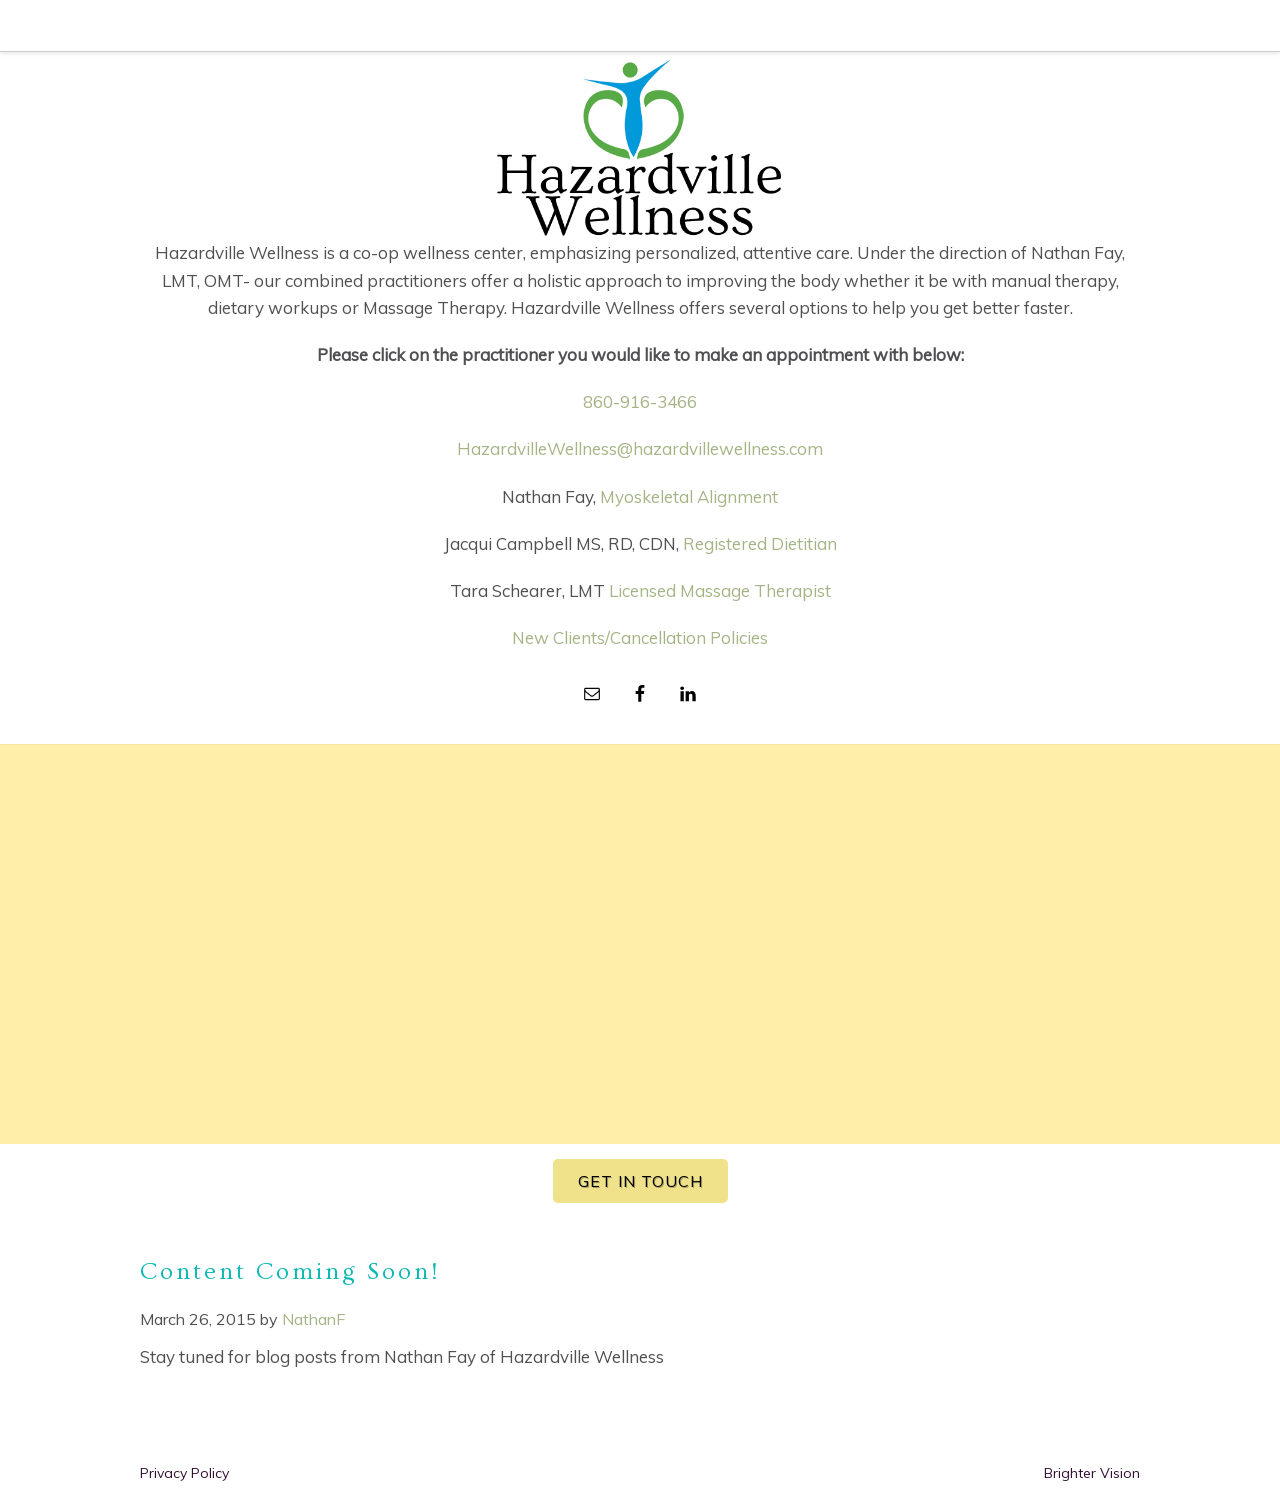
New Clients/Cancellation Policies (640, 637)
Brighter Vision (1092, 1473)
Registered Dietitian (760, 543)
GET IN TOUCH (640, 1181)
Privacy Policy (184, 1473)
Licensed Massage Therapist (720, 590)
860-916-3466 (640, 401)
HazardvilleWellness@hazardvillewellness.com (640, 448)
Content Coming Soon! (290, 1271)
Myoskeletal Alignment (689, 496)
